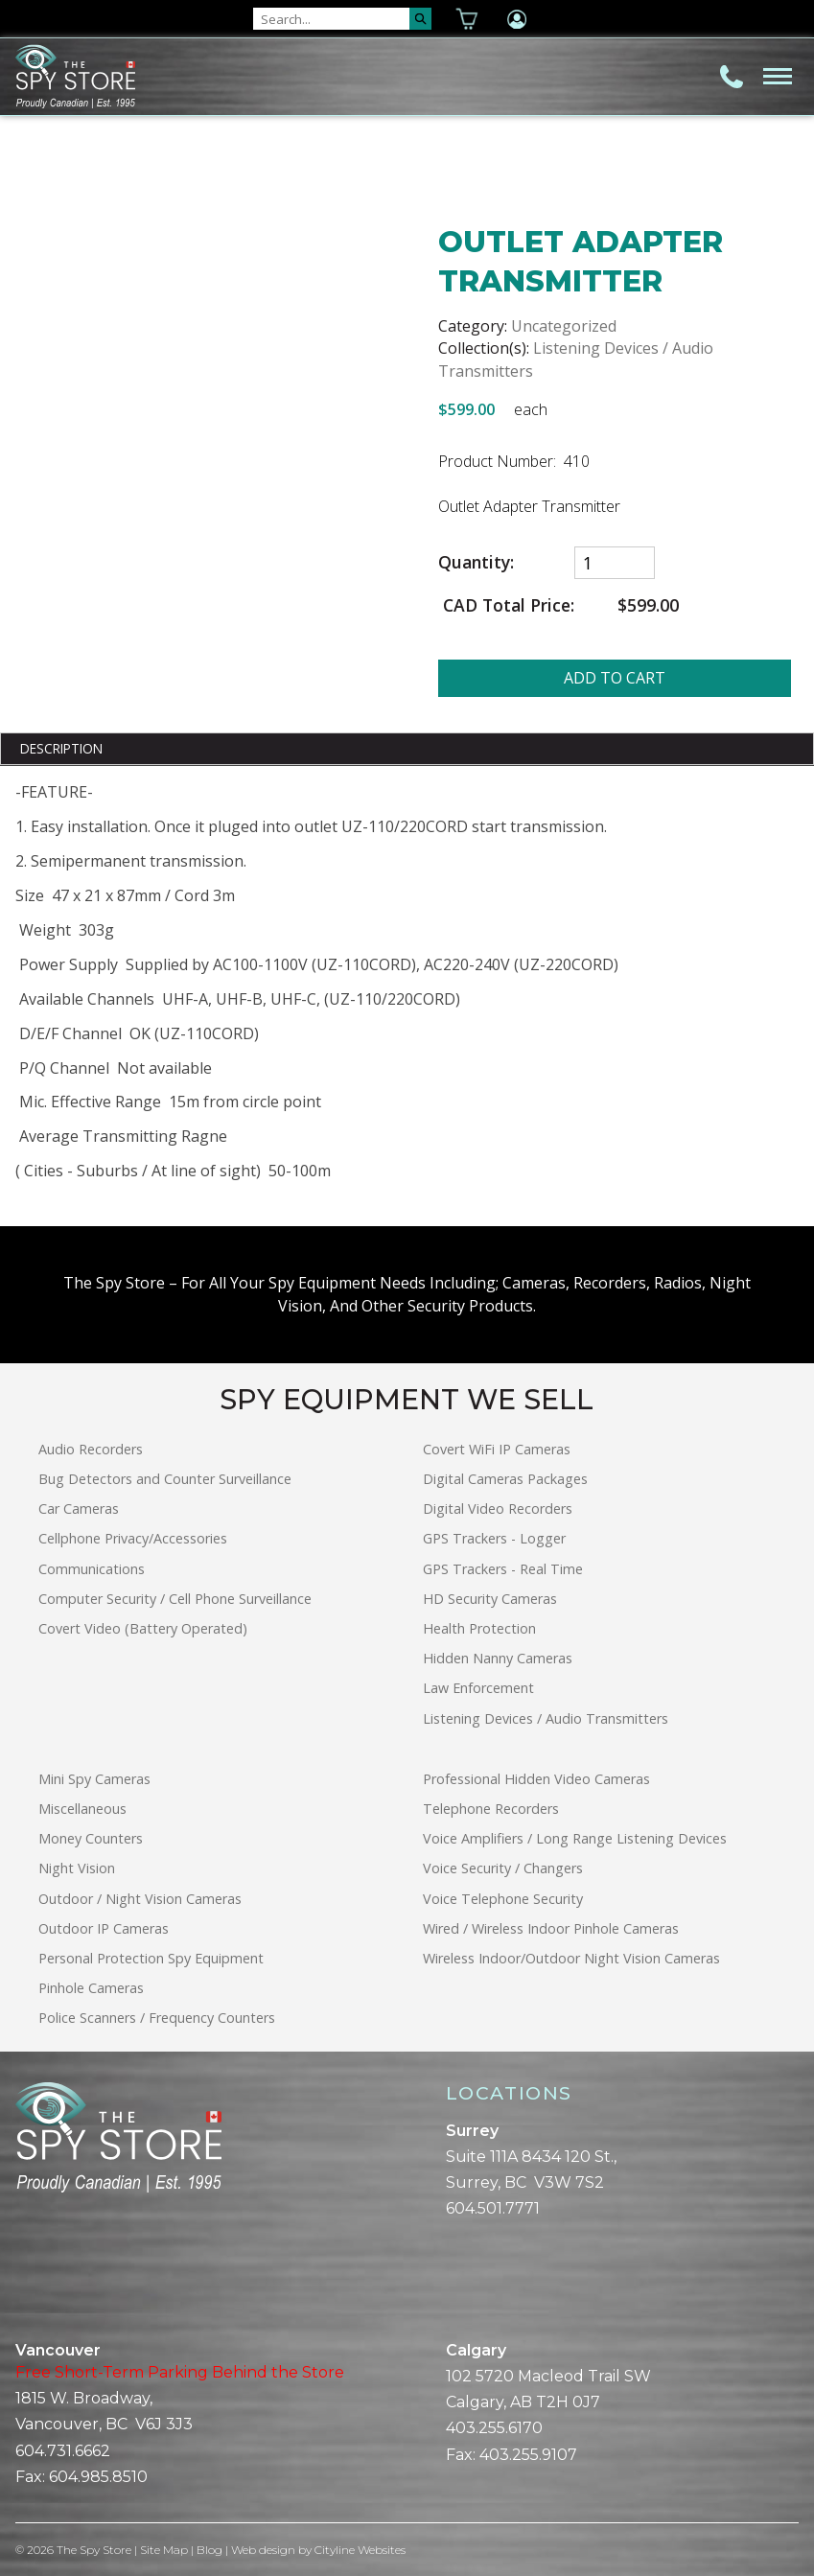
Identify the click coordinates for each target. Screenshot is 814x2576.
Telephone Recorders (491, 1808)
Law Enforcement (478, 1688)
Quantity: (476, 562)
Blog (209, 2549)
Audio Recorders (90, 1449)
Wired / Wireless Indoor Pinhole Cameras (551, 1928)
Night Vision (76, 1868)
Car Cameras (78, 1508)
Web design (263, 2549)
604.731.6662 (62, 2451)
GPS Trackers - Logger (494, 1538)
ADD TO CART (614, 677)
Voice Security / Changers (503, 1868)
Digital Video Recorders (497, 1508)
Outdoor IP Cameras (103, 1928)
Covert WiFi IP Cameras (496, 1449)
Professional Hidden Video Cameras (536, 1779)
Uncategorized (563, 326)
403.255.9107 (528, 2455)
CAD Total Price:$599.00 (559, 605)
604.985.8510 (98, 2477)
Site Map (164, 2549)
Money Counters (90, 1838)
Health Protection (479, 1628)
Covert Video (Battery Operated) (142, 1628)
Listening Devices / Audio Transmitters (545, 1718)
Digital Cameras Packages (505, 1479)
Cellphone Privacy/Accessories (132, 1538)
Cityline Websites (360, 2549)
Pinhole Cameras (91, 1988)
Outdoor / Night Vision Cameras (140, 1899)
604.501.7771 (493, 2208)
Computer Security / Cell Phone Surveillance (175, 1599)
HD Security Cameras (490, 1599)
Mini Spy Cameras (94, 1779)
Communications (91, 1569)
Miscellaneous (82, 1808)
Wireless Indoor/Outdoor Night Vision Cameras (571, 1958)
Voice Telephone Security (503, 1899)
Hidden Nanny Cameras (497, 1658)
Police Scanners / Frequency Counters (156, 2017)
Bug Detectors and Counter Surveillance (164, 1479)
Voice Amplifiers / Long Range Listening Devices (575, 1838)
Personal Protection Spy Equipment (151, 1958)
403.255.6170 (494, 2428)
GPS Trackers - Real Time (503, 1569)
